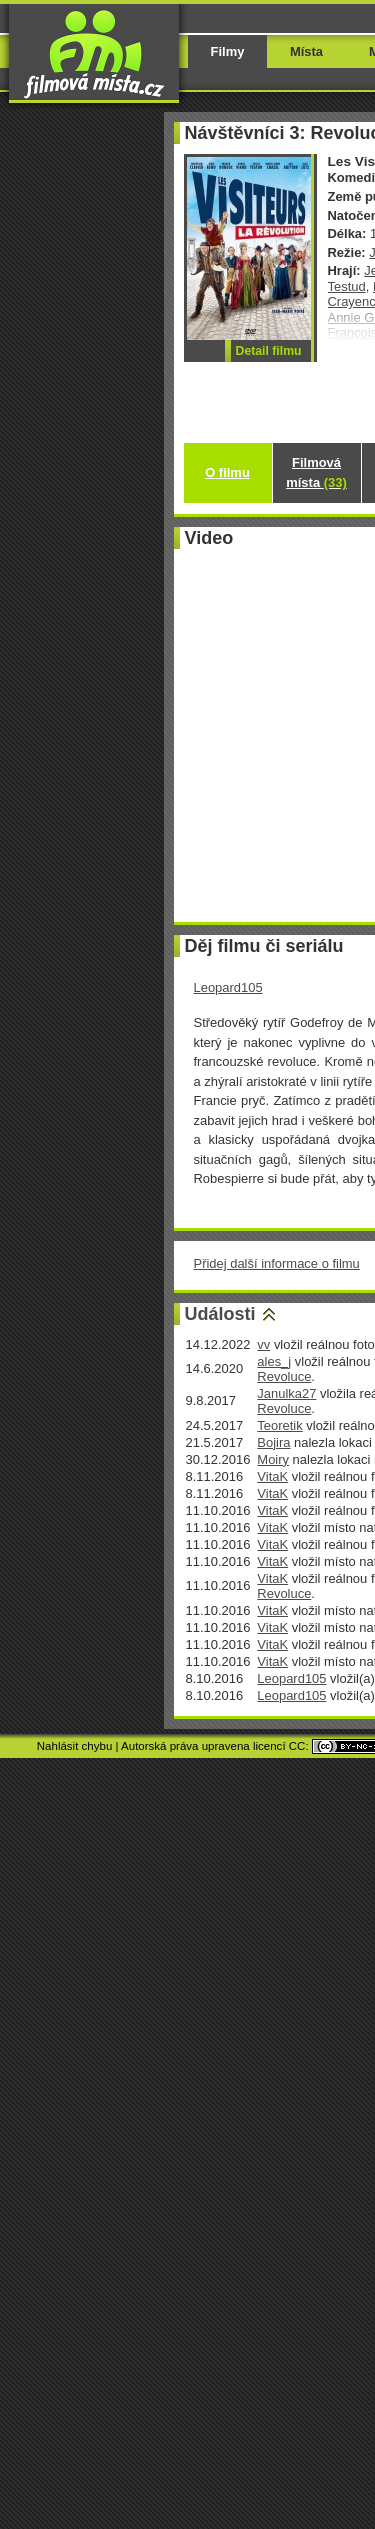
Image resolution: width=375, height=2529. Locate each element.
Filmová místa (316, 472)
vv (263, 1344)
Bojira (273, 1442)
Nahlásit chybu (75, 1746)
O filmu (227, 472)
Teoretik (279, 1425)
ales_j (274, 1361)
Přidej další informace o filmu (277, 1263)
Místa (306, 51)
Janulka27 (286, 1393)
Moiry (273, 1459)
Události (220, 1314)
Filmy (228, 51)
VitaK (272, 1476)
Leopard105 (228, 987)
